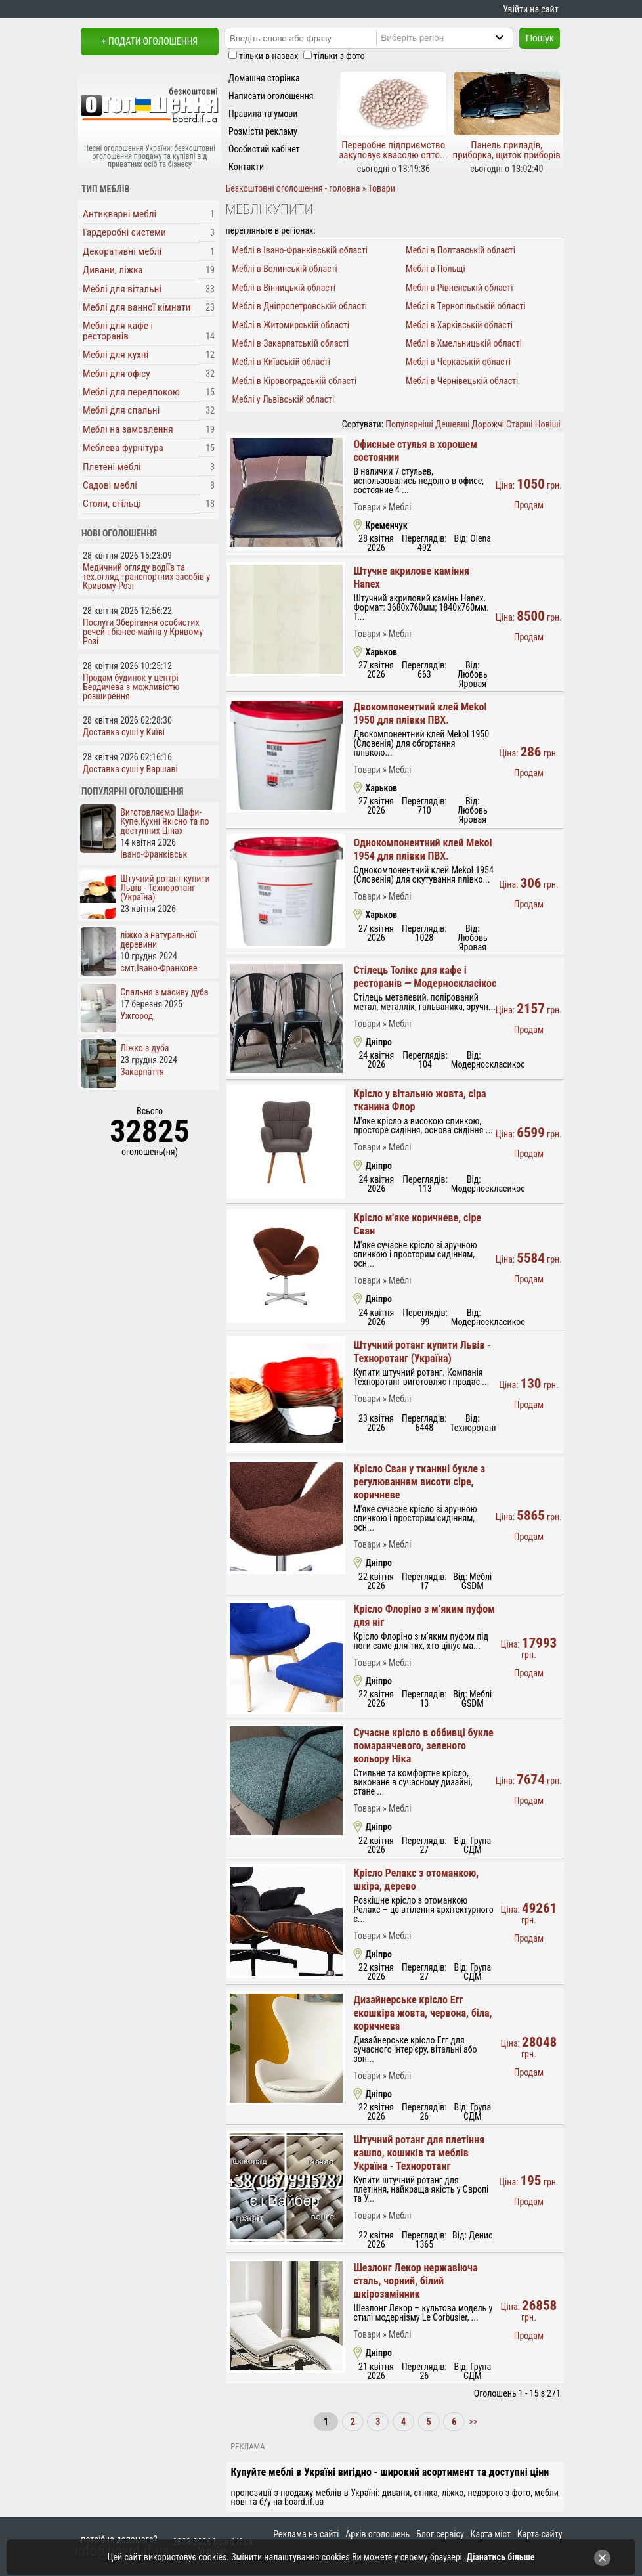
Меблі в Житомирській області (290, 325)
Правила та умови (262, 113)
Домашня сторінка (264, 78)
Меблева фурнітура (123, 448)
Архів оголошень (377, 2534)
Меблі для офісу (116, 374)
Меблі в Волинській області (284, 268)
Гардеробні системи (124, 232)
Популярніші (409, 424)
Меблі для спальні (121, 410)
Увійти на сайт (530, 9)
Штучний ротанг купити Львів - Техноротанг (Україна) (422, 1351)
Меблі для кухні (115, 354)
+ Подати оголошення (150, 41)
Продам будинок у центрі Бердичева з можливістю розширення (131, 686)
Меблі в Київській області (281, 362)
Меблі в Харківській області (459, 325)
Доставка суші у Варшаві (130, 769)
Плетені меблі (112, 467)
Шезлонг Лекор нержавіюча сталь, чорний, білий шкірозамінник (415, 2280)
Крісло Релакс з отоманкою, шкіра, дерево (416, 1879)
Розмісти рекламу (262, 131)
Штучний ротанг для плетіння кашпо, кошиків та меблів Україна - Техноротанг (418, 2152)
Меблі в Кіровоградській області (294, 381)
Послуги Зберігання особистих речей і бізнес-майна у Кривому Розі (143, 631)
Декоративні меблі (122, 251)
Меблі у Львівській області (283, 399)
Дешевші (452, 424)
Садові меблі (110, 485)
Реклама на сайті (306, 2534)
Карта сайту (540, 2534)
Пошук (539, 38)
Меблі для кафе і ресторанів (118, 330)
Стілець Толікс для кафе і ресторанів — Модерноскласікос (424, 977)
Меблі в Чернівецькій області (462, 381)
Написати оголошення (271, 96)
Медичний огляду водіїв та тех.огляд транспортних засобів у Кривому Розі (146, 576)
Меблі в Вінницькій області (283, 287)
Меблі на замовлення (128, 429)
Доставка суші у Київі (124, 732)
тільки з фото (339, 56)
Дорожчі (488, 424)
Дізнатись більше (501, 2557)
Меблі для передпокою (131, 392)
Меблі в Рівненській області (459, 287)
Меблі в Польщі (435, 268)
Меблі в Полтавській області (460, 250)
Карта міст (491, 2534)
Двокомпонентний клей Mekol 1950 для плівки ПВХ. (419, 713)
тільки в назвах (268, 56)
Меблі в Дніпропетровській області (299, 306)
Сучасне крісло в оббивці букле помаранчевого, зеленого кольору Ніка (423, 1745)
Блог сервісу (440, 2534)
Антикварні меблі (119, 214)
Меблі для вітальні (122, 289)
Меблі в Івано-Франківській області (300, 250)
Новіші (548, 424)
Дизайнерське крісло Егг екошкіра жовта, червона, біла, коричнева (422, 2013)
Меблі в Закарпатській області (290, 343)
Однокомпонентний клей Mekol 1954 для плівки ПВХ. (422, 849)
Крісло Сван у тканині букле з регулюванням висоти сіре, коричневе (419, 1481)
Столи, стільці (112, 504)
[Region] (455, 37)
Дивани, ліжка (113, 270)
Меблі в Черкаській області (458, 362)
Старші (519, 424)
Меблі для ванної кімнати (136, 307)
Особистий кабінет (264, 149)
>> (472, 2421)
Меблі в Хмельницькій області (464, 343)
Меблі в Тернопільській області (466, 306)
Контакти (246, 167)
